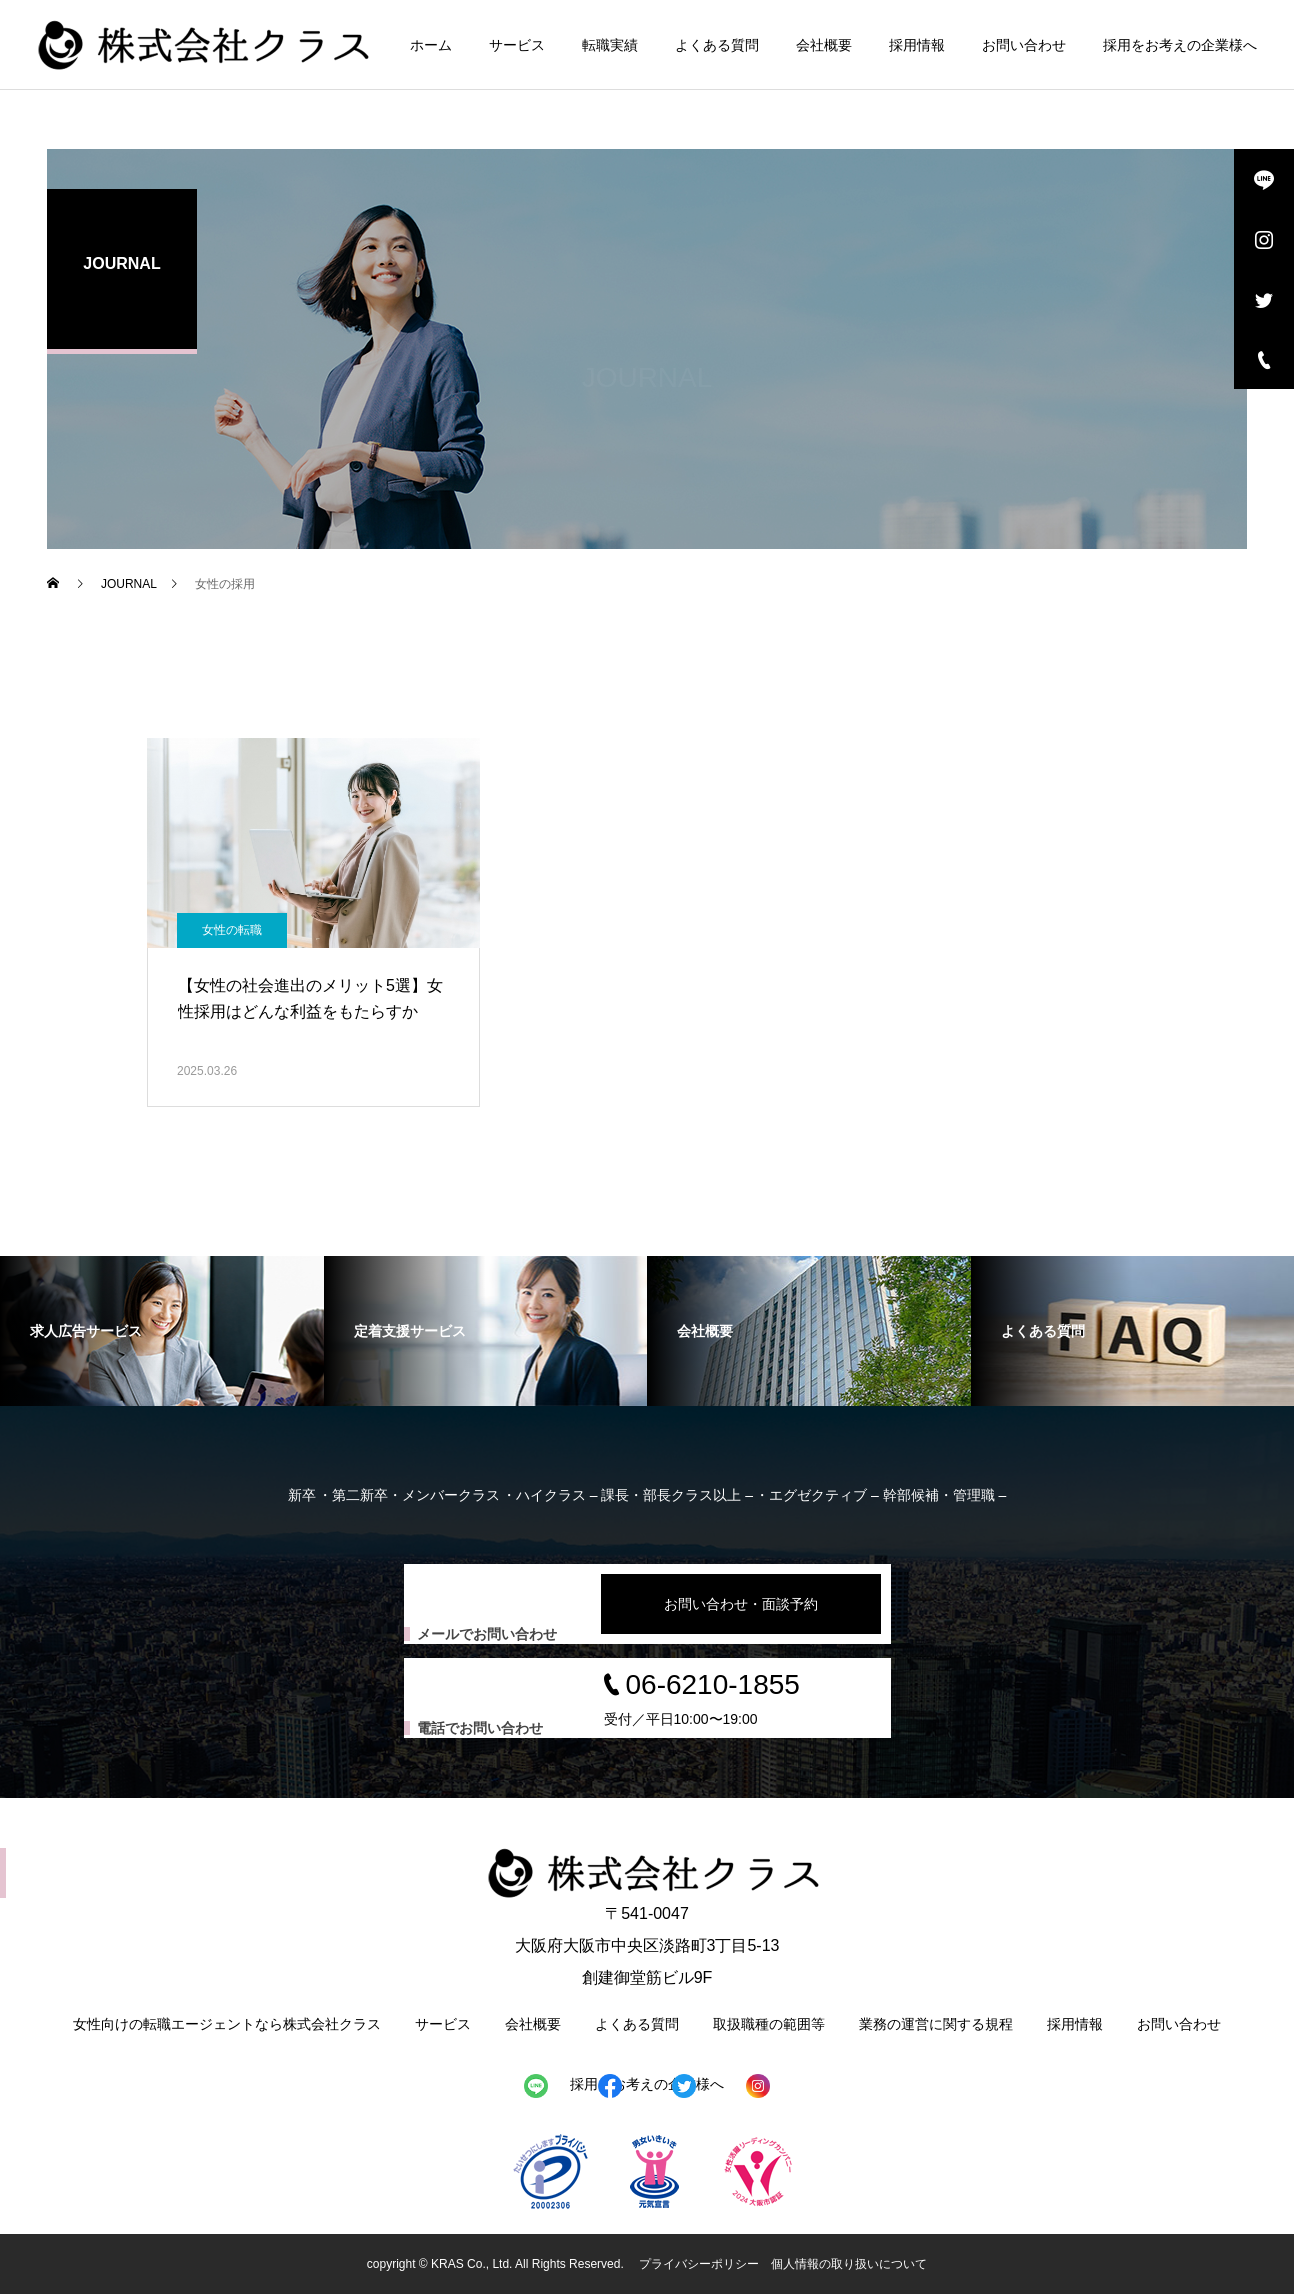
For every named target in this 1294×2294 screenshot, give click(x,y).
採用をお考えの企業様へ (1180, 45)
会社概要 (824, 45)
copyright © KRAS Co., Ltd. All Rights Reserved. (497, 2264)
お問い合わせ (1024, 45)
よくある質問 (717, 45)
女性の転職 (232, 930)
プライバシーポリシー (699, 2264)
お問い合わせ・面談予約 (741, 1604)
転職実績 (610, 45)
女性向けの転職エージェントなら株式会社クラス (227, 2024)
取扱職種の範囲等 (769, 2024)
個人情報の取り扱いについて (849, 2264)
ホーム (431, 45)
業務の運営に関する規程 (936, 2024)
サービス (517, 45)
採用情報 (917, 45)
